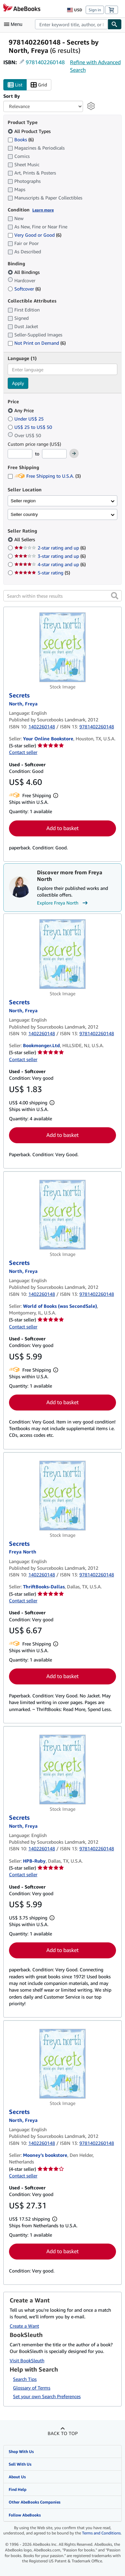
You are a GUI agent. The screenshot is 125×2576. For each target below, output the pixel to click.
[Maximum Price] (54, 453)
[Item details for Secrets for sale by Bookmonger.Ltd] (62, 954)
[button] (114, 595)
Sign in (95, 9)
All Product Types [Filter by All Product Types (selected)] (30, 131)
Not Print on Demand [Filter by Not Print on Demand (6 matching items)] (37, 343)
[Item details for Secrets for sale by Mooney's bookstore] (62, 2064)
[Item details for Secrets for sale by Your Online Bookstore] (62, 647)
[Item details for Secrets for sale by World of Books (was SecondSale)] (62, 1215)
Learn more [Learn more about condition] (43, 209)
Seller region (23, 500)
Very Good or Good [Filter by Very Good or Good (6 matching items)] (34, 235)
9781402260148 (45, 62)
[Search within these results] (62, 595)
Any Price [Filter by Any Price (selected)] (21, 410)
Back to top (63, 2433)
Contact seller (23, 752)
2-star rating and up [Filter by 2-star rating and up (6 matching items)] (50, 548)
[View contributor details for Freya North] (23, 703)
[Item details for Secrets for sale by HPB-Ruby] (62, 1769)
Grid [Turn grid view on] (39, 85)
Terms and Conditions (101, 2532)
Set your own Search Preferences (47, 2396)
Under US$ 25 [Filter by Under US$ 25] (26, 419)
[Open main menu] (15, 24)
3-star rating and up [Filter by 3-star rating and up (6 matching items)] (50, 556)
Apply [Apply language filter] (18, 383)
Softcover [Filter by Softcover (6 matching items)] (24, 289)
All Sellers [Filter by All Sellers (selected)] (25, 539)
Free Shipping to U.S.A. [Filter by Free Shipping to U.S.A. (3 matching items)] (44, 476)
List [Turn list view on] (15, 85)
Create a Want (24, 2326)
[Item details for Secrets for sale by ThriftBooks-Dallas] (62, 1496)
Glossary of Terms (31, 2388)
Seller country (24, 514)
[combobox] (71, 24)
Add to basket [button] (62, 828)
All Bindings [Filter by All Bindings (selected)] (24, 272)
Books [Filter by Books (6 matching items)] (21, 139)
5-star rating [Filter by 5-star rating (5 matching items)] (42, 572)
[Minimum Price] (20, 453)
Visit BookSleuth (27, 2360)
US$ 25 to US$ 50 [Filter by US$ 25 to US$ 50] (30, 427)
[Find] (114, 24)
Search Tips (25, 2379)
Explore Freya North (63, 903)
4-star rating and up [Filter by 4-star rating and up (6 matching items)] (50, 564)
